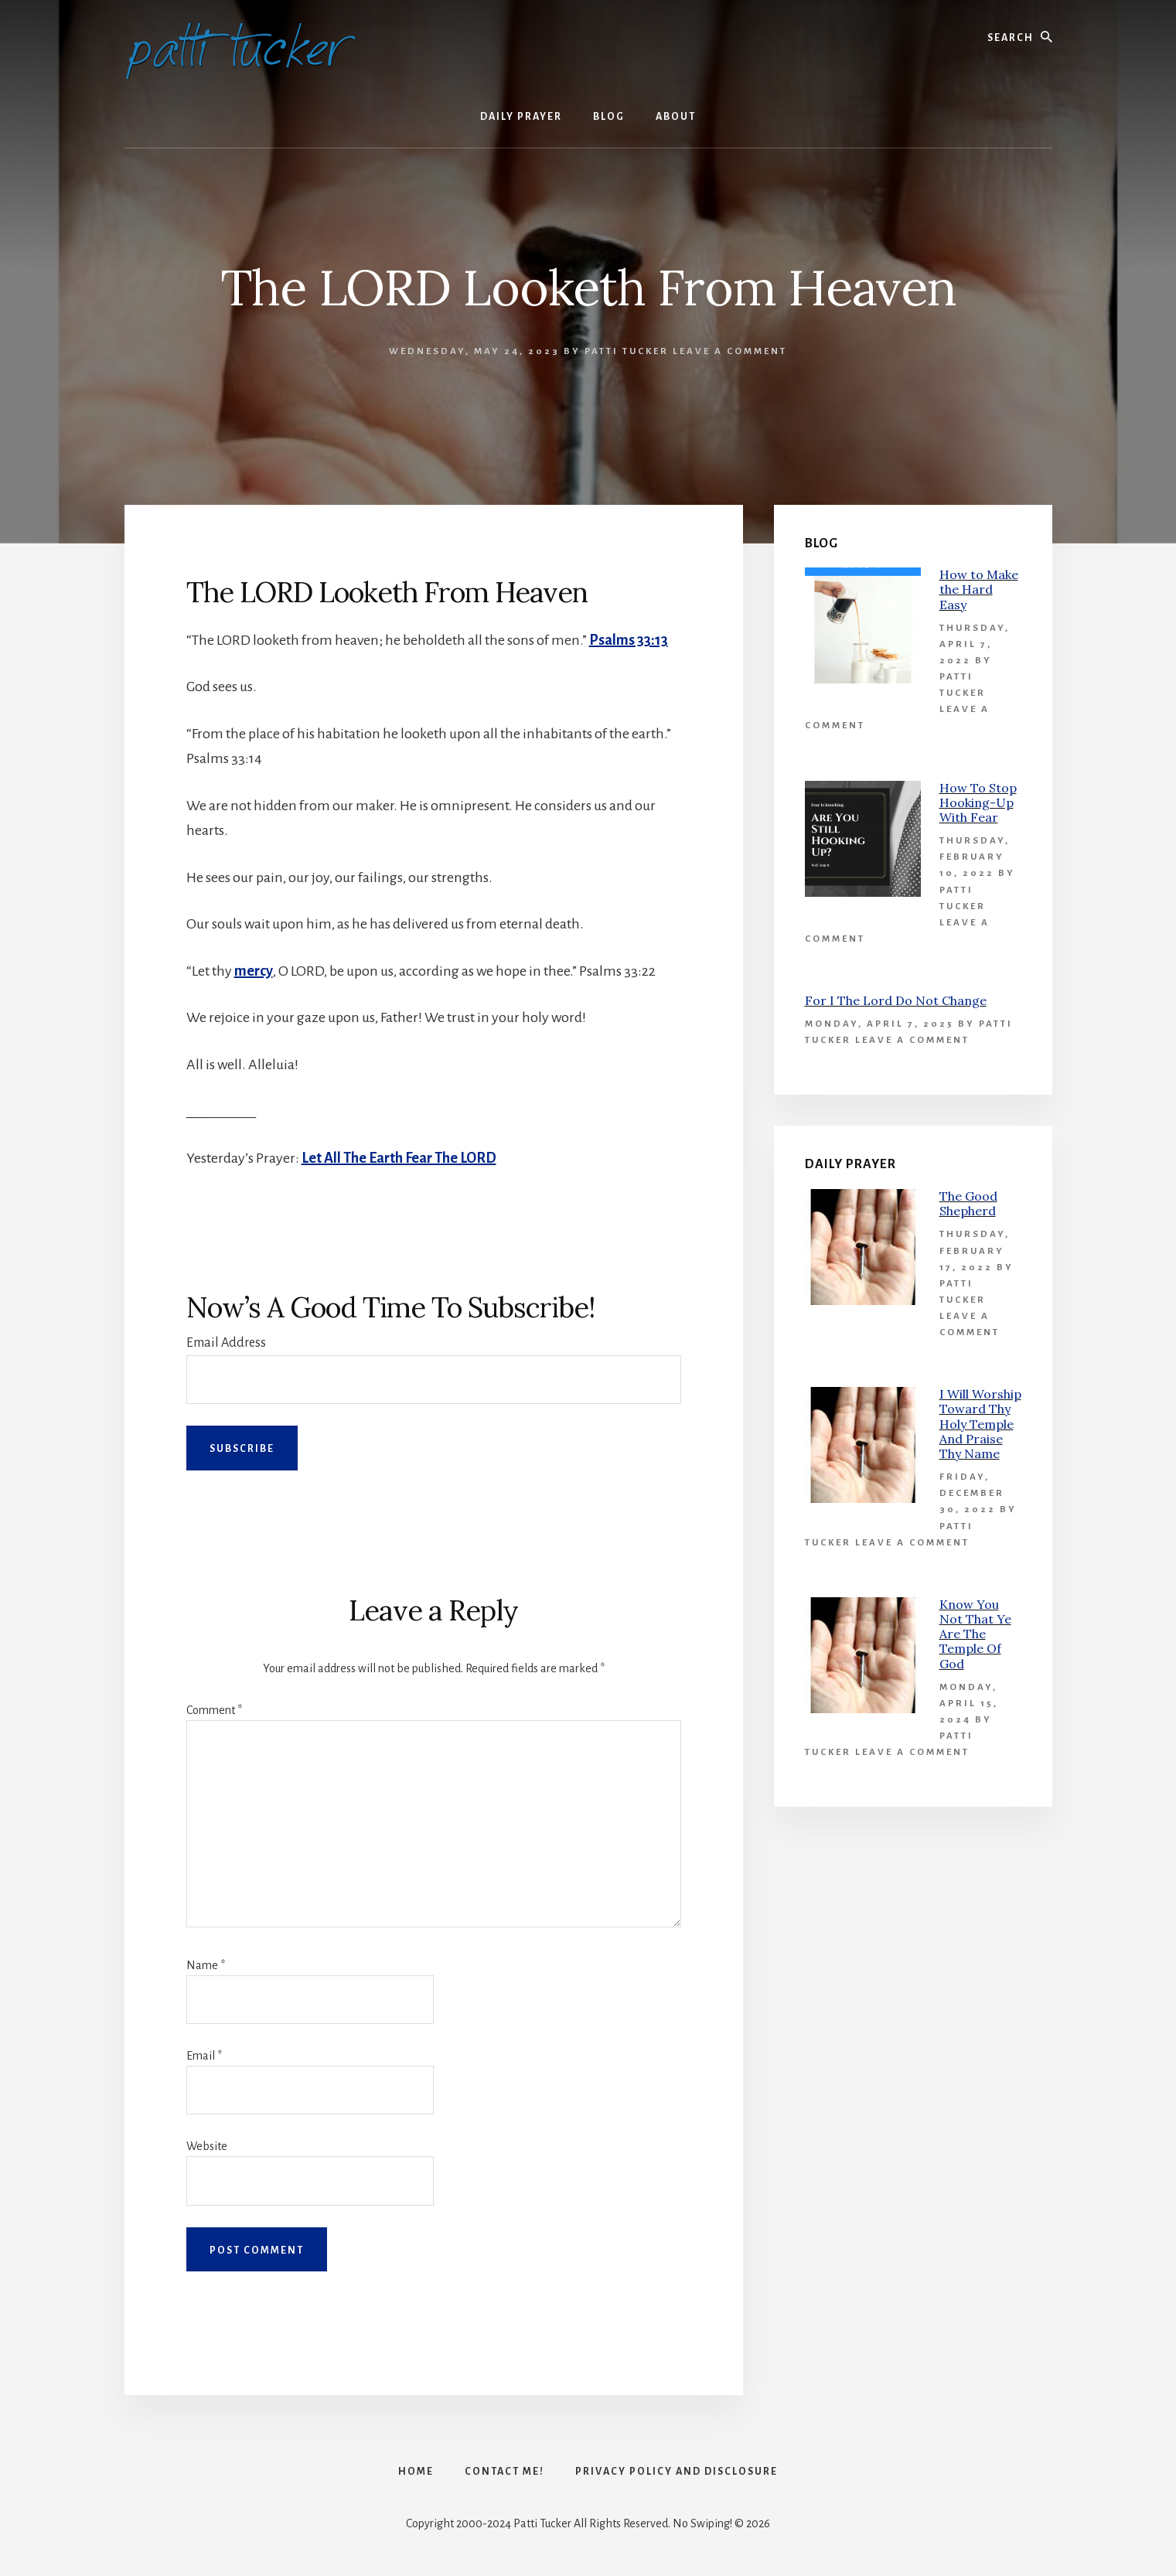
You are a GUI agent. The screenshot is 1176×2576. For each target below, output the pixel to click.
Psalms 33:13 (628, 640)
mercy (253, 971)
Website (206, 2146)
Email (204, 2056)
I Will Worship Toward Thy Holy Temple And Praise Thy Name (980, 1423)
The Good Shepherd (968, 1203)
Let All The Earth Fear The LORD (399, 1158)
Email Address (226, 1343)
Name (205, 1965)
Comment (214, 1710)
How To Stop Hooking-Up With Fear (978, 802)
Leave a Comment (730, 351)
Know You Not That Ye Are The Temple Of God (975, 1633)
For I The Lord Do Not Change (896, 1000)
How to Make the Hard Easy (978, 589)
